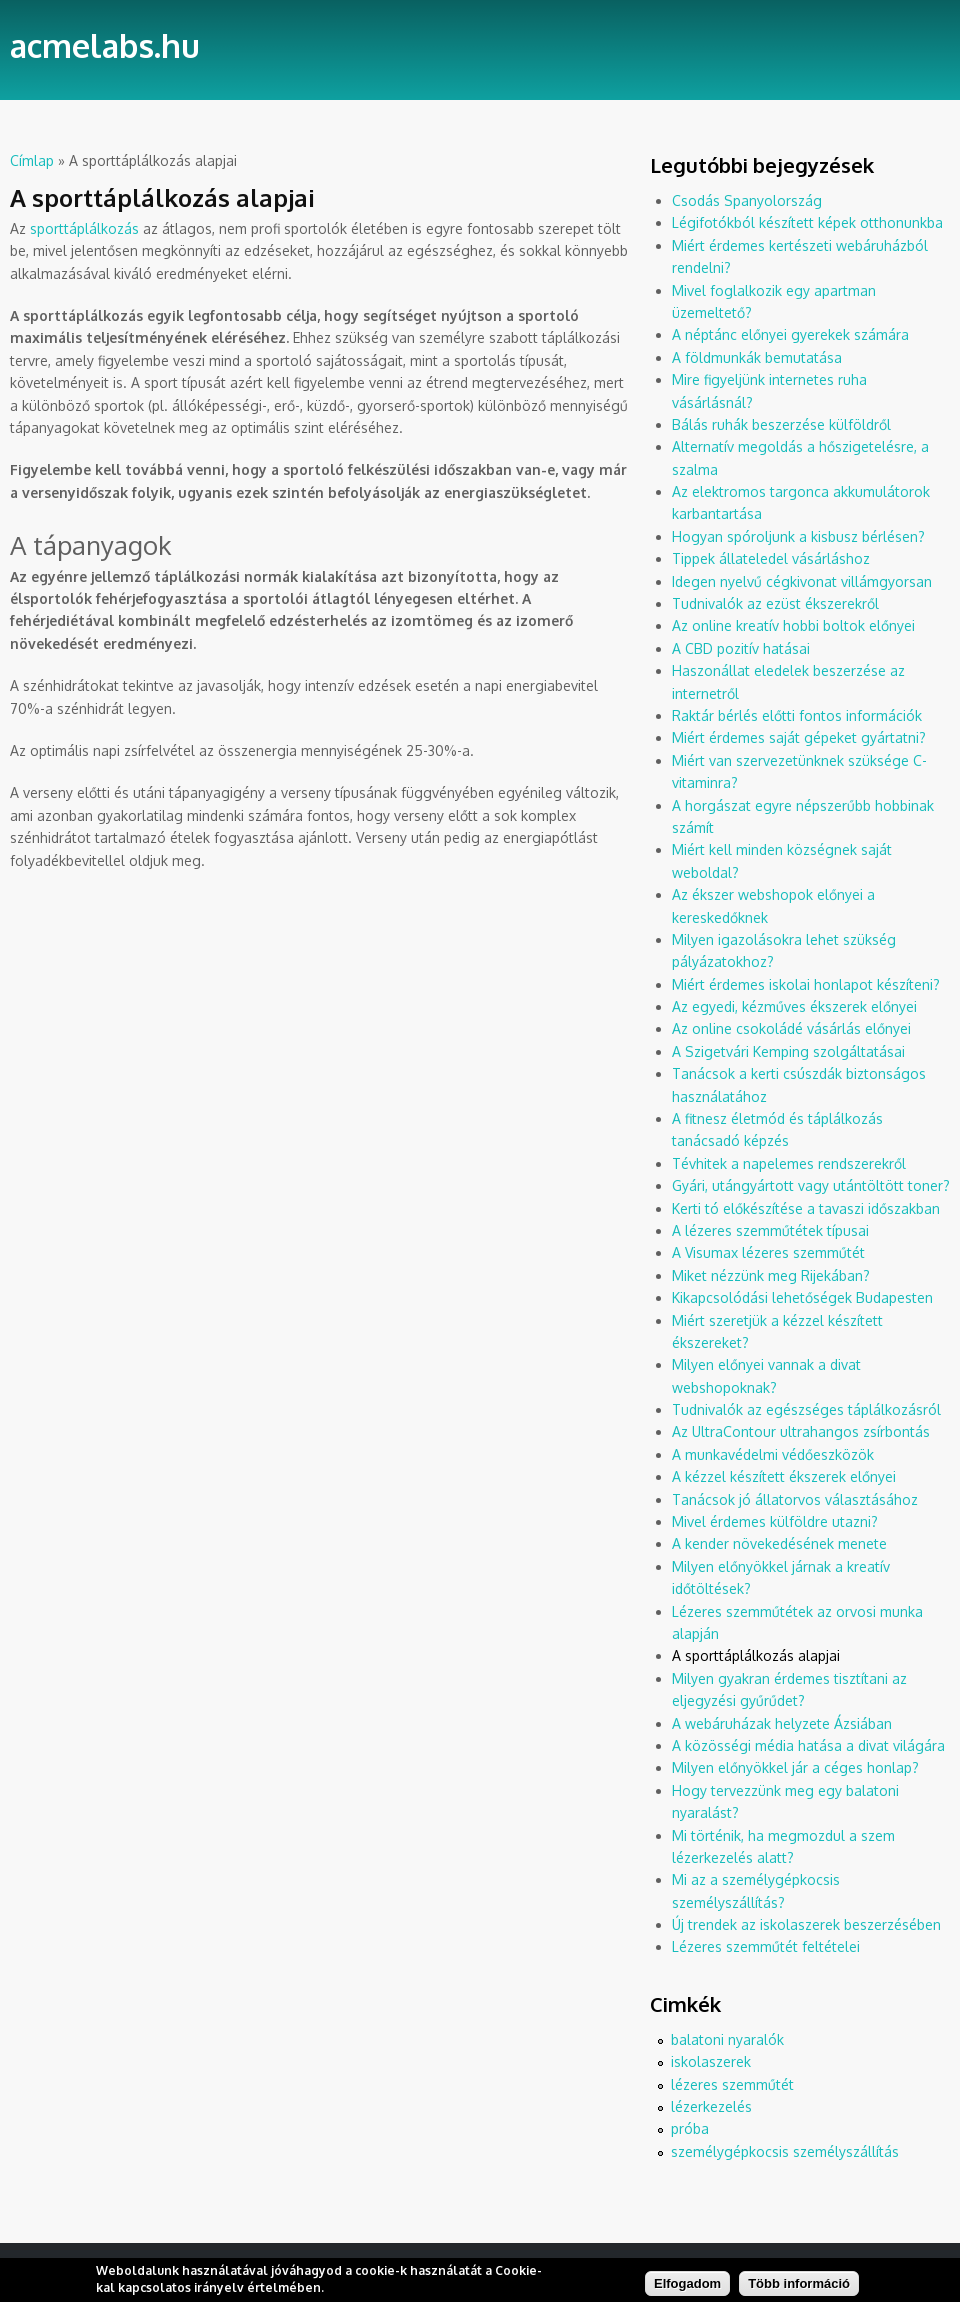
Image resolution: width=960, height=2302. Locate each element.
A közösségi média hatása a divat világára (808, 1745)
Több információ (799, 2287)
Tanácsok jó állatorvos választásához (795, 1499)
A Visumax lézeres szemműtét (768, 1252)
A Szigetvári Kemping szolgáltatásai (788, 1051)
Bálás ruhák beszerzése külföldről (781, 424)
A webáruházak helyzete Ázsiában (782, 1723)
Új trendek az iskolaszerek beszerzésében (806, 1924)
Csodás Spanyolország (747, 200)
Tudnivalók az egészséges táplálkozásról (806, 1409)
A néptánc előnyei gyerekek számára (790, 334)
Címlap (32, 160)
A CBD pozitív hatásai (741, 648)
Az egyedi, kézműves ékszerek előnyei (794, 1006)
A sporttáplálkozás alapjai (756, 1655)
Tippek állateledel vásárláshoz (771, 558)
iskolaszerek (711, 2061)
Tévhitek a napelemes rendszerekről (789, 1163)
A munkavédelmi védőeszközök (773, 1454)
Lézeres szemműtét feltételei (766, 1946)
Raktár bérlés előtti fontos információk (797, 715)
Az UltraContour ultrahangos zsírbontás (801, 1431)
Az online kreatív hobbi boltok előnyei (793, 625)
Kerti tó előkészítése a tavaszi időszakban (806, 1208)
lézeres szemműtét (732, 2084)
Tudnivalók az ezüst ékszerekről (775, 603)
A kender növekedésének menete (779, 1543)
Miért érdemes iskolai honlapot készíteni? (806, 984)
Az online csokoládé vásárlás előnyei (791, 1028)
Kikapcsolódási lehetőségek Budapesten (802, 1297)
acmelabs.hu (105, 45)
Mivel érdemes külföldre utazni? (775, 1521)
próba (690, 2128)
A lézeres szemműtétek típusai (770, 1230)
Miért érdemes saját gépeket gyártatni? (799, 737)
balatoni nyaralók (727, 2039)
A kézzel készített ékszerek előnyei (784, 1476)
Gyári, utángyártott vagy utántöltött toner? (811, 1185)
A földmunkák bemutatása (757, 357)
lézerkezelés (711, 2106)
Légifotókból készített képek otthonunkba (807, 222)
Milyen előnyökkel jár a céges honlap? (795, 1767)
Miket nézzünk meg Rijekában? (771, 1275)
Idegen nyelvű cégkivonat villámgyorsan (802, 581)
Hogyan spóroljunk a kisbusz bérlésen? (798, 536)
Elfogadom (687, 2287)
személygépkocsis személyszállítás (785, 2151)
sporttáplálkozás (84, 228)
